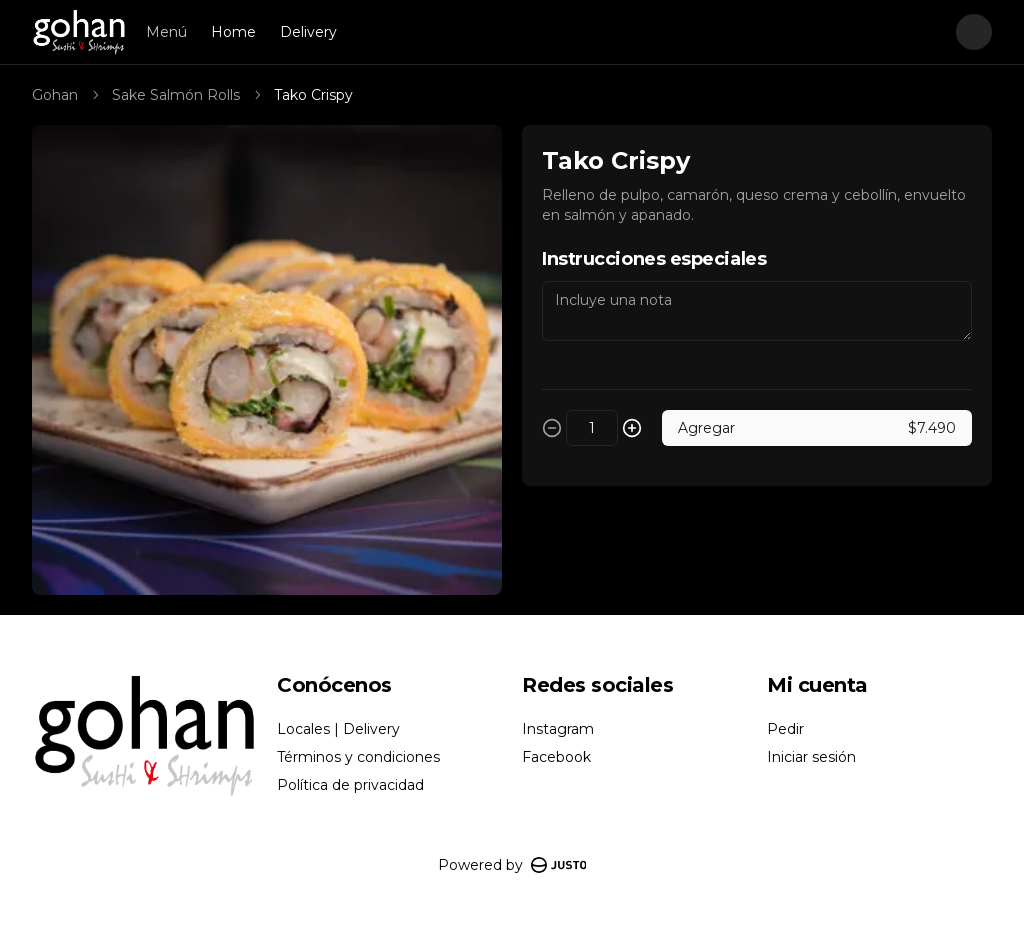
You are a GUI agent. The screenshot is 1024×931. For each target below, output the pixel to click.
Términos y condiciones (358, 757)
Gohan (55, 95)
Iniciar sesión (811, 757)
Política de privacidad (350, 785)
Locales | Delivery (338, 729)
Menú (166, 32)
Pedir (785, 729)
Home (233, 32)
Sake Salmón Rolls (176, 95)
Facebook (556, 757)
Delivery (308, 32)
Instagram (558, 729)
